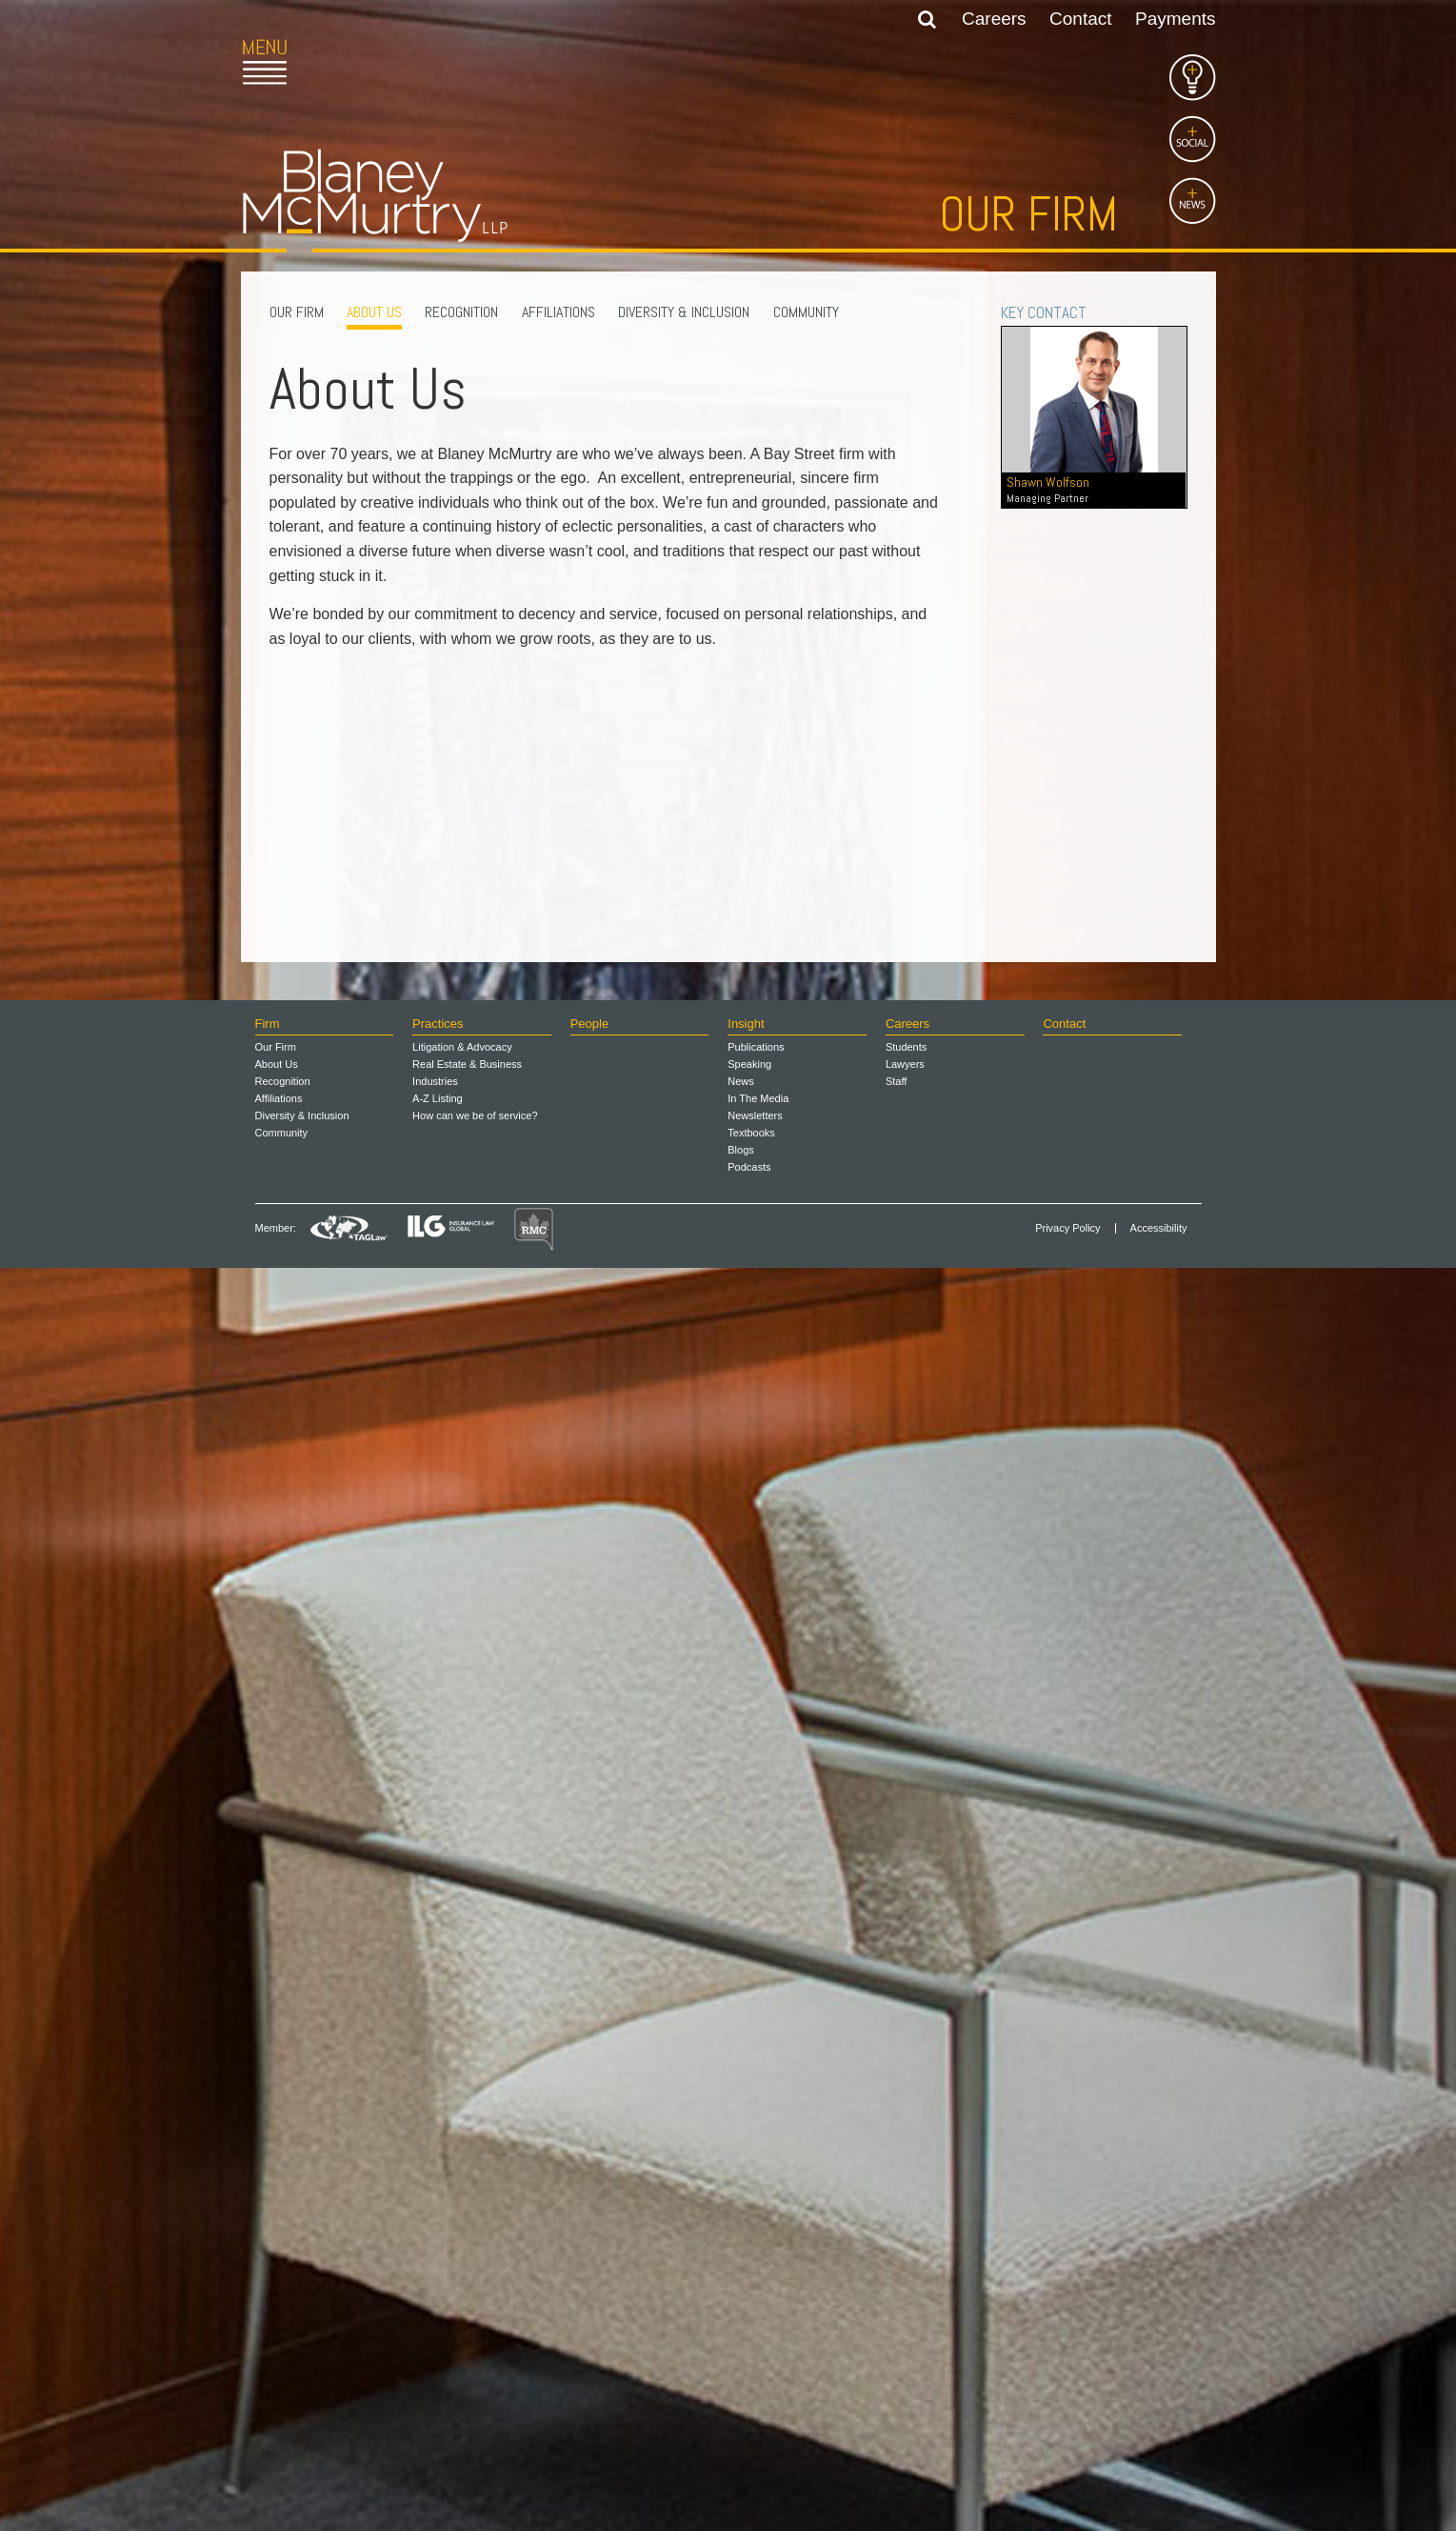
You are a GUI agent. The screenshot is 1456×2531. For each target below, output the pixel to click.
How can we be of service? (474, 2378)
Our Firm (296, 312)
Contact (1080, 19)
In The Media (758, 2361)
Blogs (741, 2413)
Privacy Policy (1067, 2491)
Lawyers (905, 2327)
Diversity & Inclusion (683, 312)
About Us (374, 312)
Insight (746, 2287)
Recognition (461, 312)
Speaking (749, 2327)
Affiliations (558, 312)
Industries (435, 2344)
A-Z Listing (437, 2361)
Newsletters (755, 2378)
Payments (1175, 19)
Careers (994, 19)
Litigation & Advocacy (462, 2310)
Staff (896, 2344)
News (741, 2344)
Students (906, 2310)
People (589, 2287)
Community (806, 312)
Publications (756, 2310)
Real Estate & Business (467, 2327)
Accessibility (1158, 2491)
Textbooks (751, 2395)
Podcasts (749, 2430)
